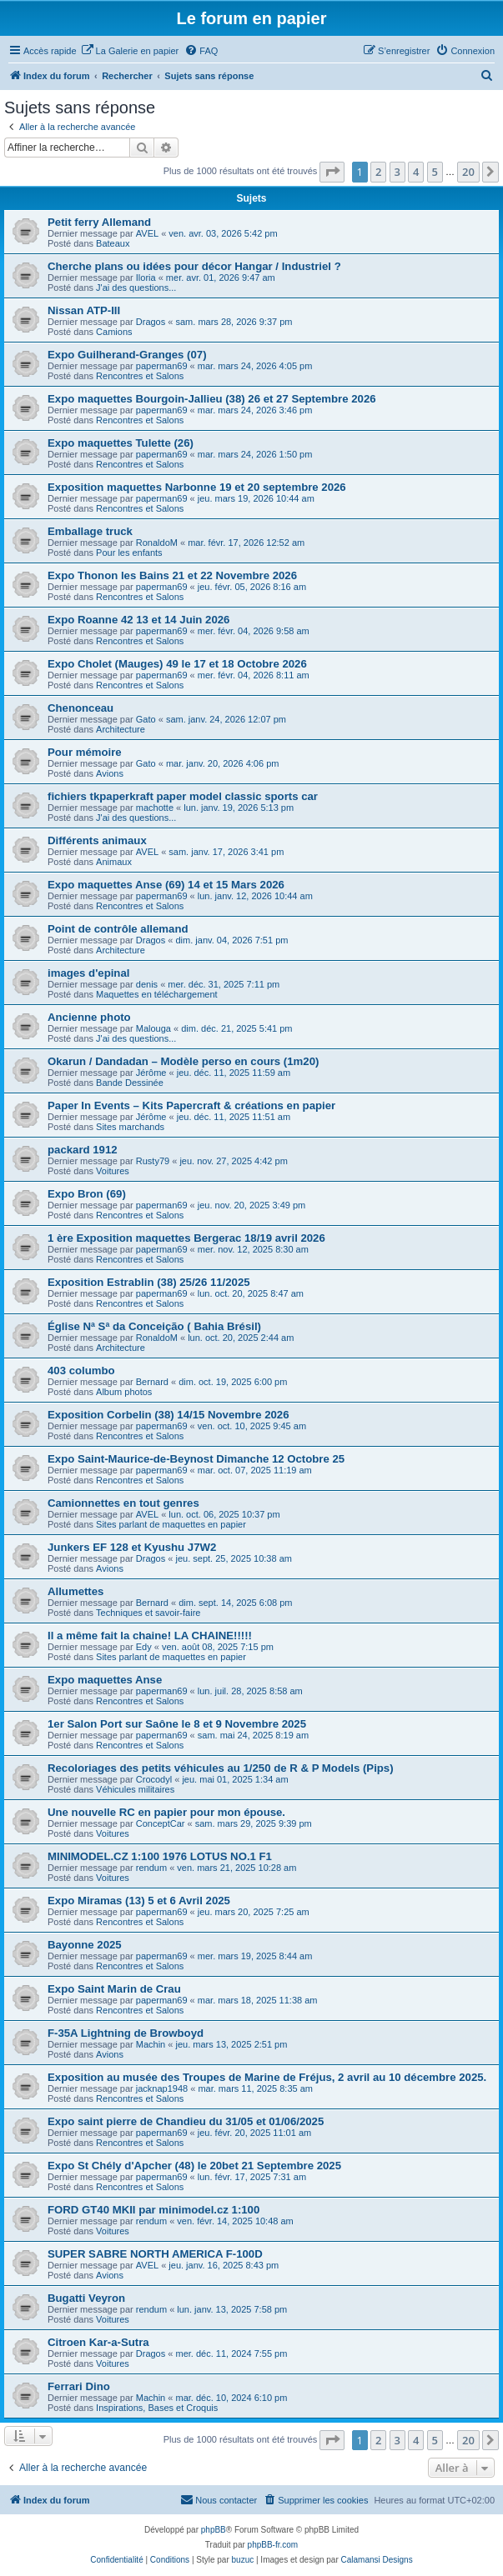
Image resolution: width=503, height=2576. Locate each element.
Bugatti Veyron (86, 2298)
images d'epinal (88, 973)
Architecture (120, 729)
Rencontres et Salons (140, 376)
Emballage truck (90, 531)
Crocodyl (154, 1779)
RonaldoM (157, 543)
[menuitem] (130, 51)
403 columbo (81, 1370)
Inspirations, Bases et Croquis (157, 2408)
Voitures (112, 1171)
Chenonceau (80, 708)
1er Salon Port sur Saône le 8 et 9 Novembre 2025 (177, 1724)
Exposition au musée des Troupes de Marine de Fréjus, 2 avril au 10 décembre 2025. (267, 2077)
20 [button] (468, 171)
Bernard (152, 1382)
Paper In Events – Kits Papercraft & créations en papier (191, 1105)
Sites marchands (130, 1127)
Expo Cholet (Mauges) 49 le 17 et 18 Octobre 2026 (177, 664)
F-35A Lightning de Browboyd (126, 2033)
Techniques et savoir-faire (148, 1613)
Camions (114, 332)
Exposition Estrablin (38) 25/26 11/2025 (149, 1282)
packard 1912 (83, 1149)
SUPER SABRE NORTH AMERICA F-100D (155, 2254)
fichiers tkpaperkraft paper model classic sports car (183, 796)
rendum (151, 1868)
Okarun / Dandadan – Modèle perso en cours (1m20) (183, 1061)
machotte (155, 808)
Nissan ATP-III (84, 310)
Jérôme (151, 1073)
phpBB (213, 2529)
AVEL (147, 233)
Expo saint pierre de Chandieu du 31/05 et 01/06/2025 (186, 2121)
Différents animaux (97, 840)
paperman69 (162, 366)
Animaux (114, 862)
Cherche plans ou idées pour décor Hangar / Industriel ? (194, 266)
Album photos (124, 1392)
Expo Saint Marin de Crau (114, 1989)
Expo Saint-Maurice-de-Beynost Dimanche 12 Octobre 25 (196, 1459)
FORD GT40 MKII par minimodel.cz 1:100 (153, 2209)
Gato (146, 719)
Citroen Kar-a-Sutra (98, 2342)
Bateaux (112, 243)
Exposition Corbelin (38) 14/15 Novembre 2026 (168, 1414)
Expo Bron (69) (87, 1194)
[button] (332, 172)
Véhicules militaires (135, 1789)
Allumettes (75, 1591)
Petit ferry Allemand (99, 222)
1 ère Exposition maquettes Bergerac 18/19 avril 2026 (186, 1238)
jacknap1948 (162, 2088)
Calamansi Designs (377, 2559)
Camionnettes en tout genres (123, 1503)
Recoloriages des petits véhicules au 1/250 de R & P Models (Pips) (221, 1768)
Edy (144, 1647)
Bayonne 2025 (85, 1944)
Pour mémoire (85, 752)
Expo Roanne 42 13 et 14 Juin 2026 (138, 619)
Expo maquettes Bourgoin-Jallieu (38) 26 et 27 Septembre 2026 (212, 399)
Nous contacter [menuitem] (218, 2499)
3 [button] (397, 171)
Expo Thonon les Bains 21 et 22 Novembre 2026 (172, 575)
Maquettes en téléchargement (157, 994)
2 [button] (378, 171)
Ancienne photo (89, 1017)
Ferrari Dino (79, 2386)
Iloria (146, 278)
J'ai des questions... (136, 288)
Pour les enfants (129, 553)
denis (147, 984)
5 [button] (435, 171)
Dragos (150, 322)
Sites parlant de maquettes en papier (171, 1524)
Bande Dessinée (129, 1083)
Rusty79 (152, 1161)
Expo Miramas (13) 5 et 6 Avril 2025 (139, 1900)
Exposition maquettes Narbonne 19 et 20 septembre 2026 (197, 487)
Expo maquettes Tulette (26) (121, 443)
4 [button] (416, 171)
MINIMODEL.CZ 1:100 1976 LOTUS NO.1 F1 (160, 1856)
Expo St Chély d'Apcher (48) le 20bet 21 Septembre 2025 (194, 2165)
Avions (109, 773)
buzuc (243, 2559)
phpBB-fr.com (273, 2544)
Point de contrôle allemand (118, 929)
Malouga (153, 1028)
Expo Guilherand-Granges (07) (127, 354)
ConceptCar (160, 1823)
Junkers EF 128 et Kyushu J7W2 (132, 1547)
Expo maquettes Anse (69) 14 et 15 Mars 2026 (166, 884)
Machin (150, 2044)
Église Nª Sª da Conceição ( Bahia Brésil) (154, 1326)
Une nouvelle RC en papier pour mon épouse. (166, 1812)
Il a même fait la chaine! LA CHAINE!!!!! (150, 1635)
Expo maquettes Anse (105, 1679)
